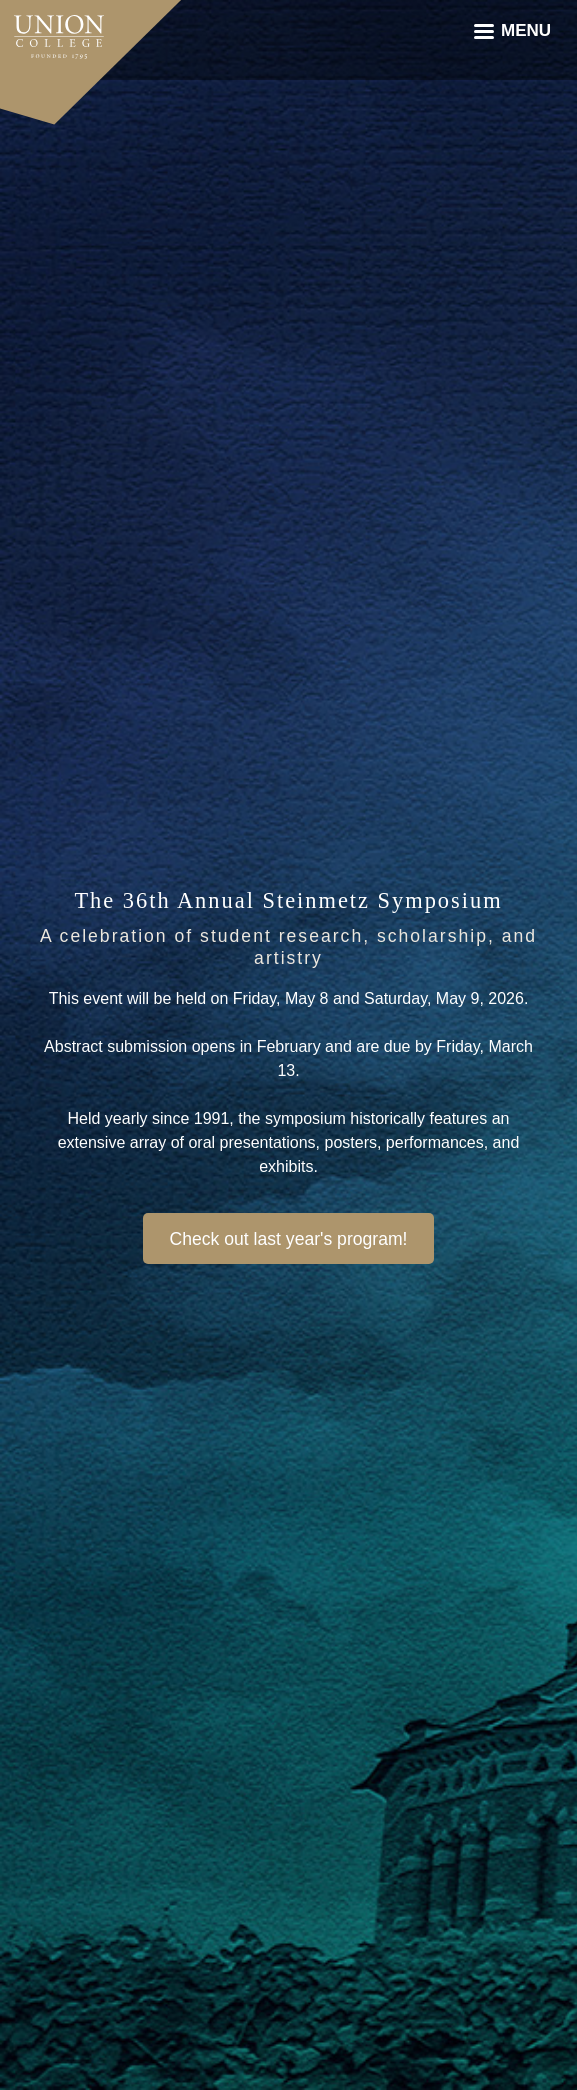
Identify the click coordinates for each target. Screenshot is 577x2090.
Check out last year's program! (288, 1239)
